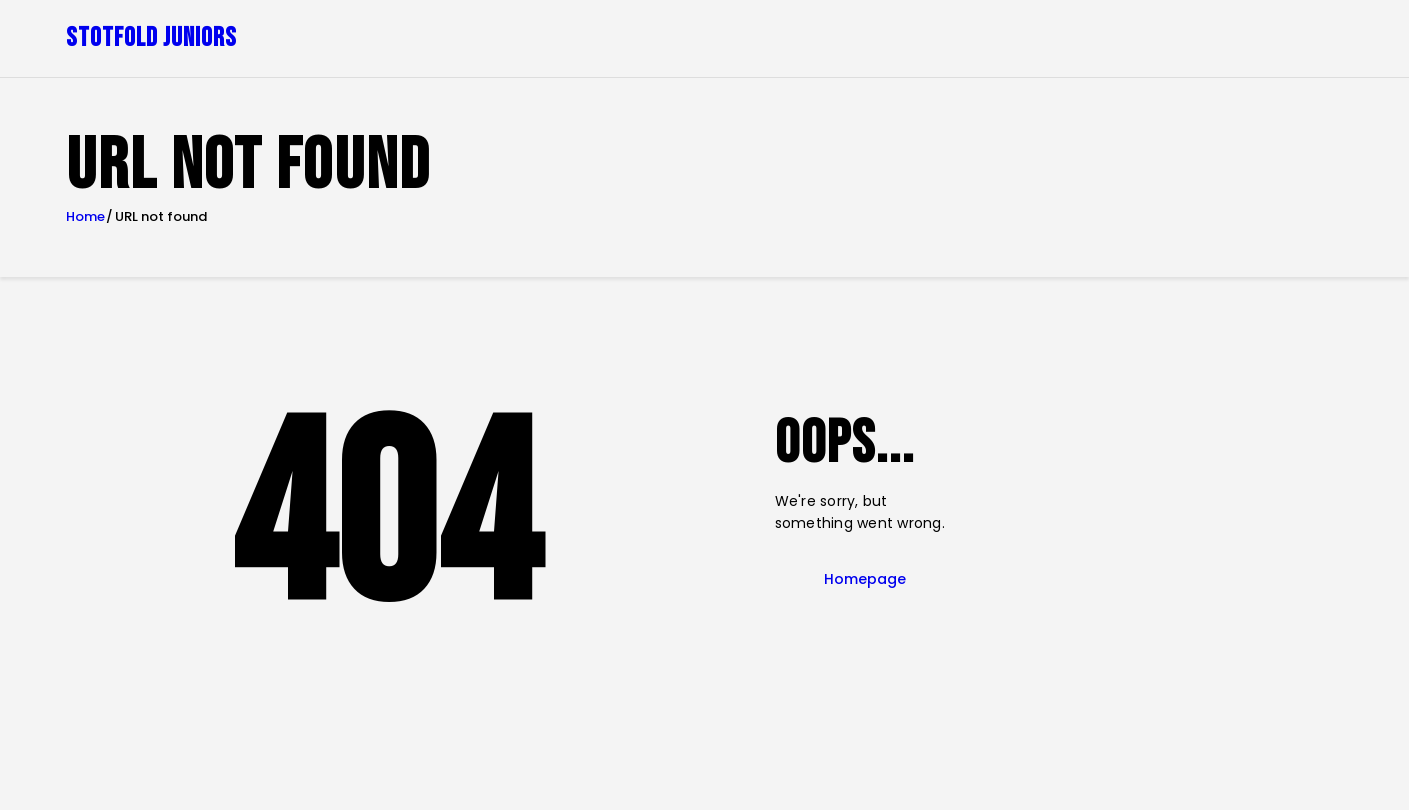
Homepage (865, 579)
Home (85, 217)
